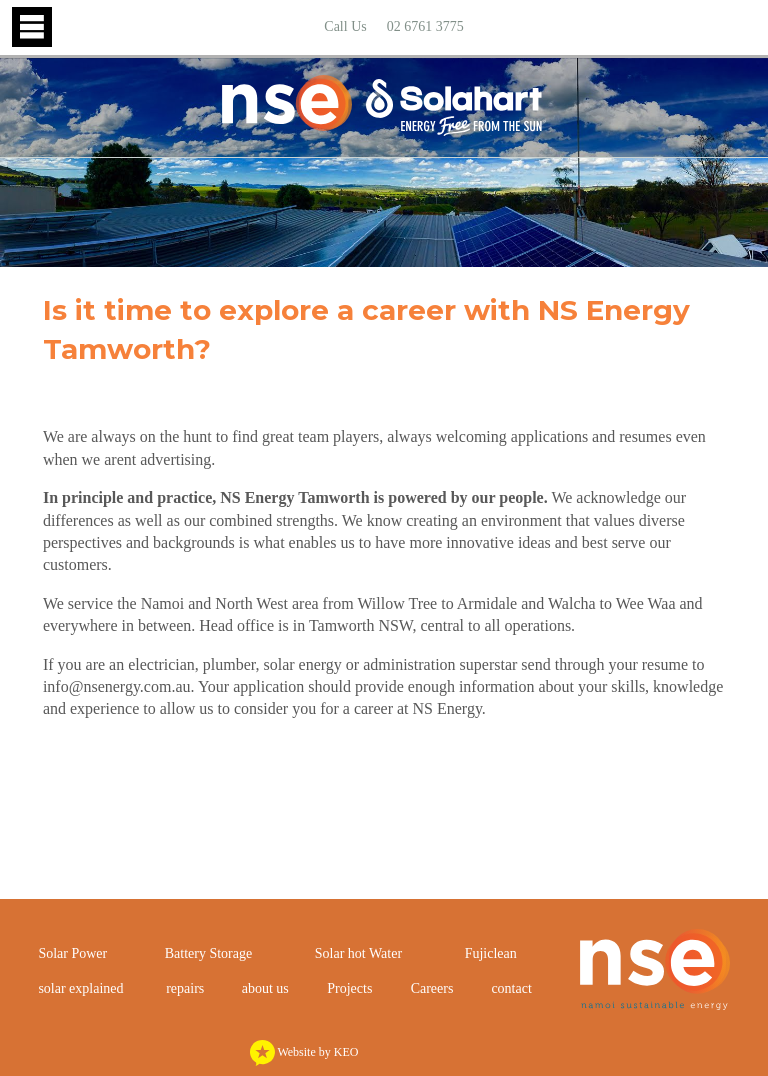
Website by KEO (304, 1052)
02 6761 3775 (425, 26)
